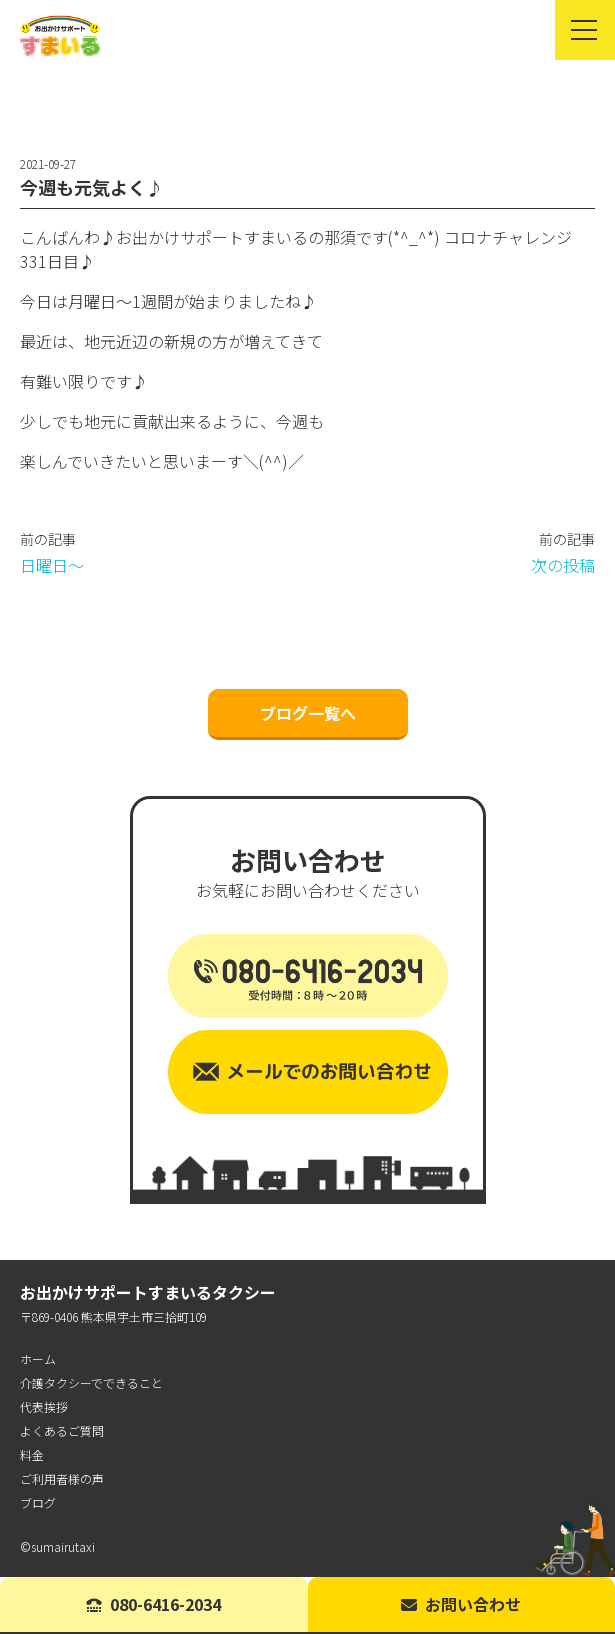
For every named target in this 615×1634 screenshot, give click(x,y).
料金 (32, 1454)
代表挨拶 (44, 1406)
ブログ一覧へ (308, 713)
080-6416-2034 (153, 1604)
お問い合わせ (461, 1604)
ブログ (38, 1502)
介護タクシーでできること (91, 1382)
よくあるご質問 (62, 1430)
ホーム (38, 1358)
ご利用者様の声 (62, 1478)
